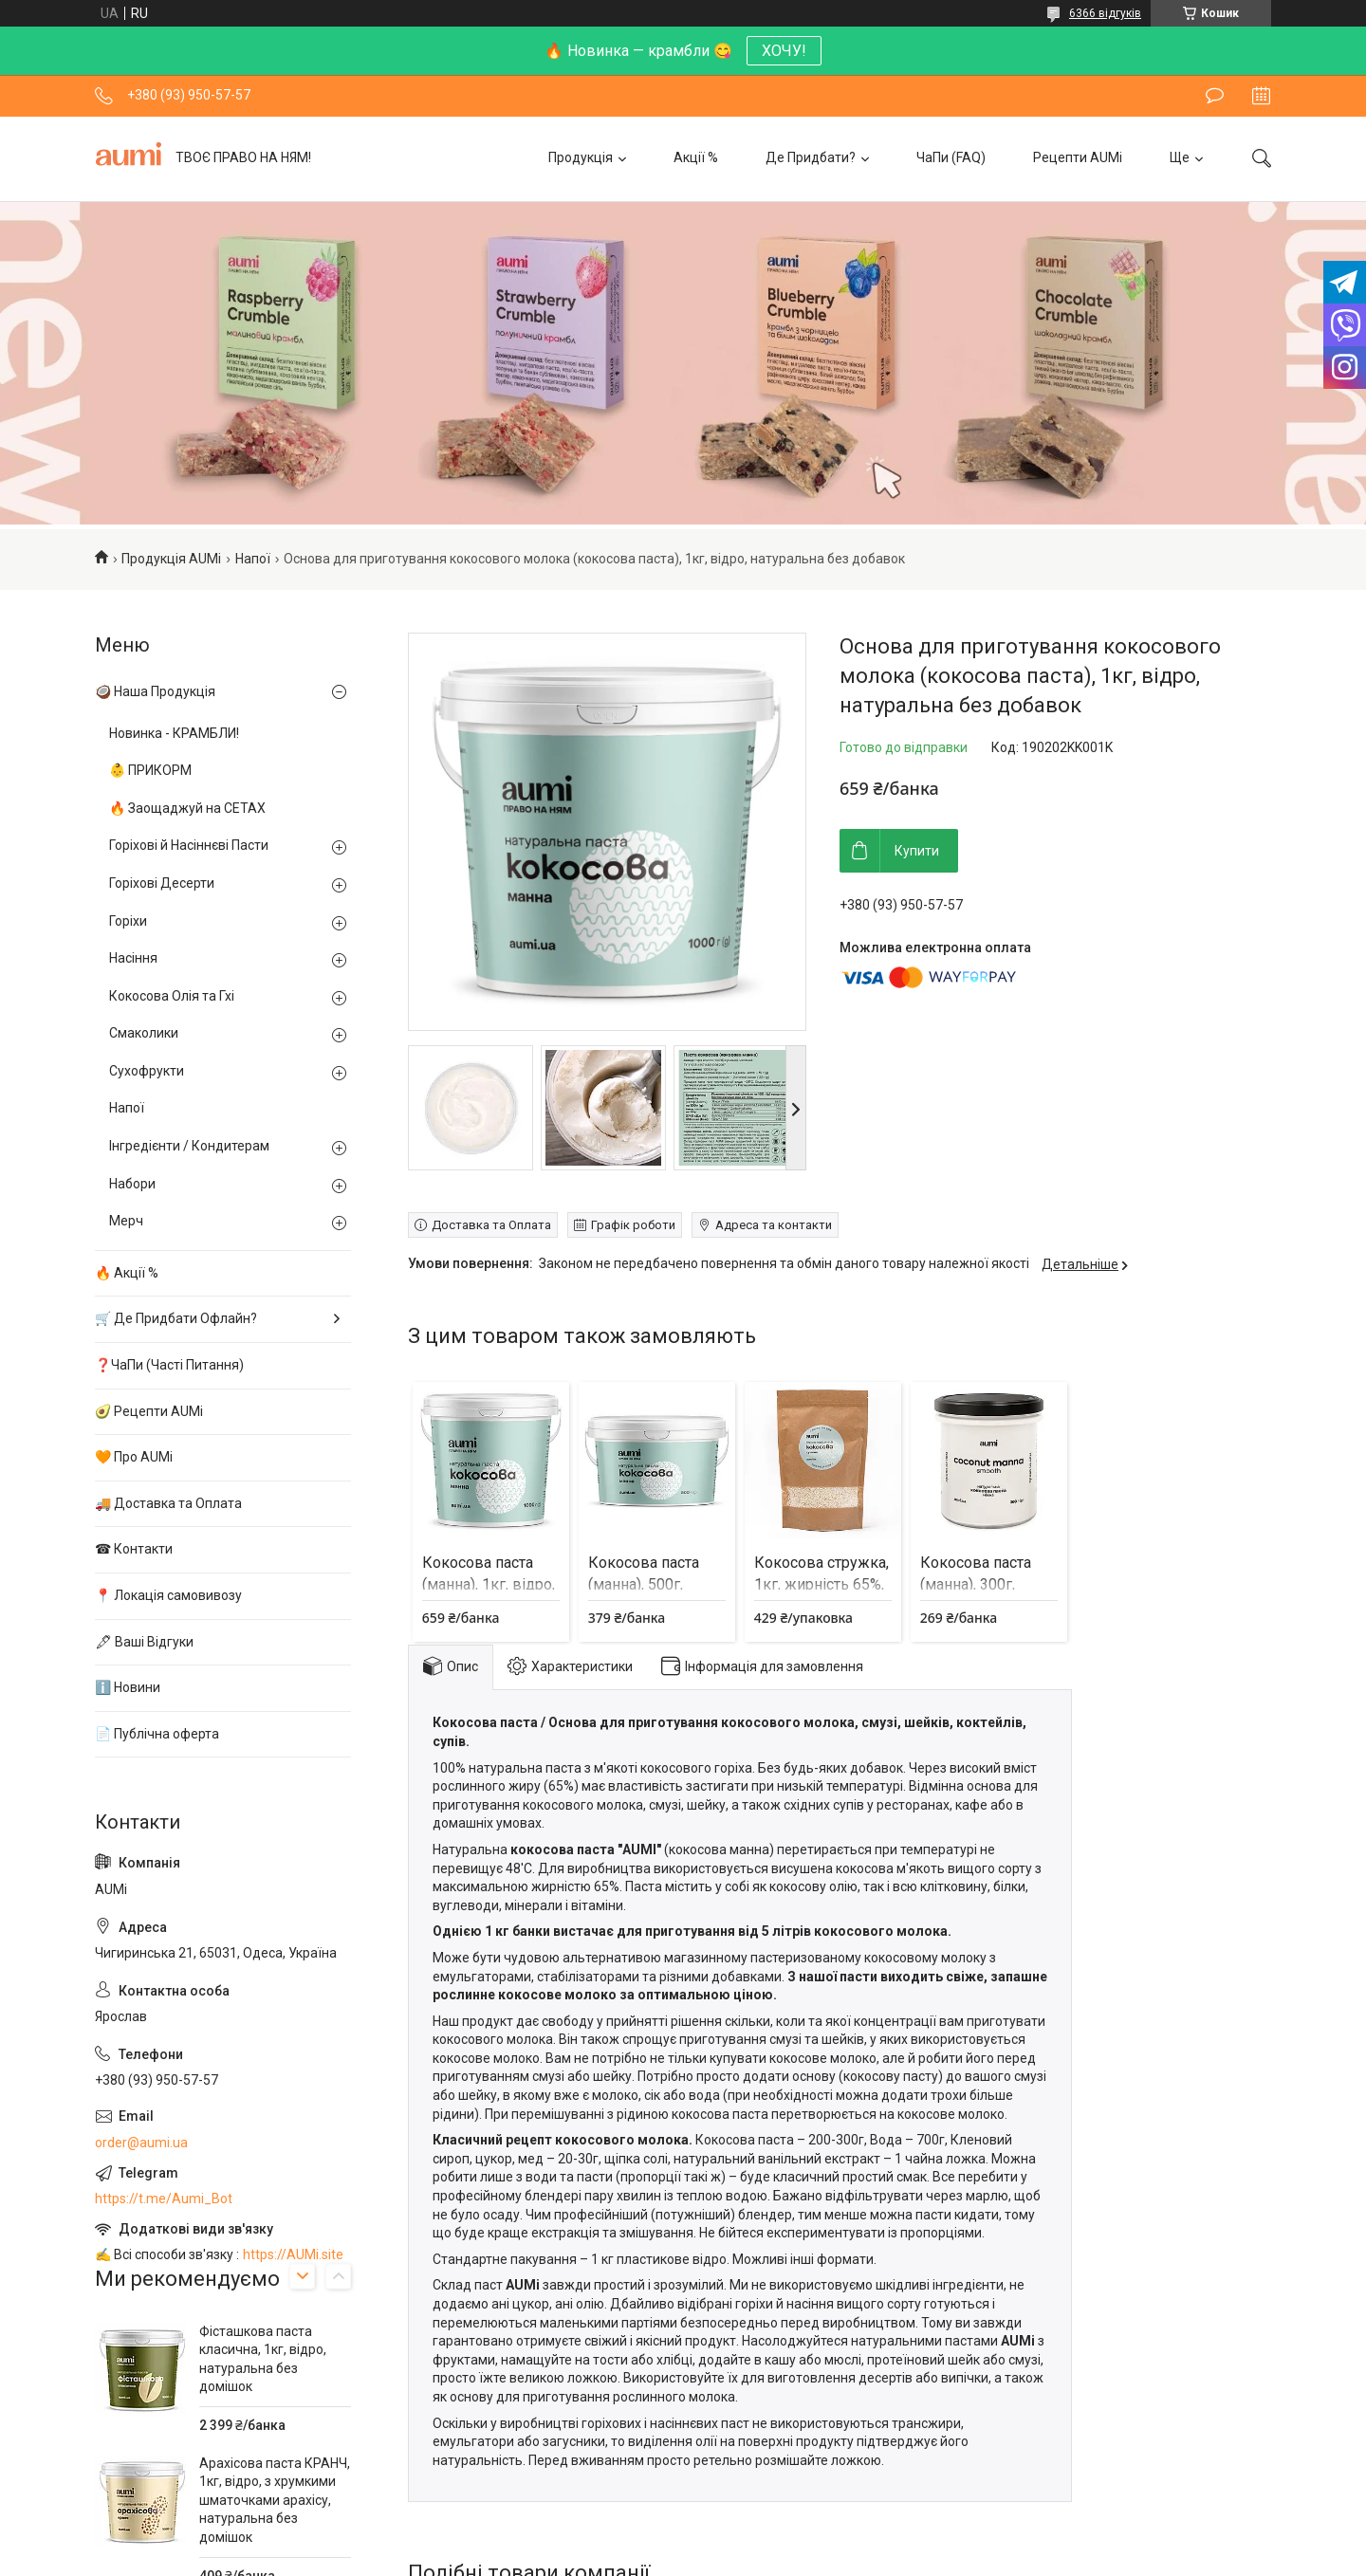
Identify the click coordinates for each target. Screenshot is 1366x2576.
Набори (132, 1183)
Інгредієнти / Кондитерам (189, 1145)
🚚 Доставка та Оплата (168, 1503)
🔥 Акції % (126, 1272)
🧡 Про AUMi (134, 1456)
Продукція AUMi (171, 558)
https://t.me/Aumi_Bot (163, 2198)
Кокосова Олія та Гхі (171, 995)
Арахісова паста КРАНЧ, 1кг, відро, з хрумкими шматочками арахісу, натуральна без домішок (274, 2500)
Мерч (126, 1220)
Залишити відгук (1215, 96)
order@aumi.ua (141, 2142)
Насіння (133, 958)
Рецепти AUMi (1077, 157)
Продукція (580, 157)
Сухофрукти (146, 1070)
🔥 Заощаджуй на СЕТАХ (187, 808)
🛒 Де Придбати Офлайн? (176, 1318)
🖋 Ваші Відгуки (144, 1641)
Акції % (696, 157)
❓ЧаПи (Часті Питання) (169, 1364)
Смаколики (143, 1032)
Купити (917, 850)
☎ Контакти (134, 1548)
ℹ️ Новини (127, 1687)
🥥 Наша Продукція (155, 691)
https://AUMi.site (293, 2254)
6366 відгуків (1105, 13)
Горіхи (128, 921)
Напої (252, 558)
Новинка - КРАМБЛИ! (174, 733)
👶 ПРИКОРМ (150, 770)
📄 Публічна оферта (157, 1733)
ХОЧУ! (784, 51)
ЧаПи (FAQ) (951, 157)
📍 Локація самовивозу (168, 1595)
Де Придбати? (811, 157)
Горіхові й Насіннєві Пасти (188, 845)
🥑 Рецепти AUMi (149, 1411)
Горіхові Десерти (161, 883)
